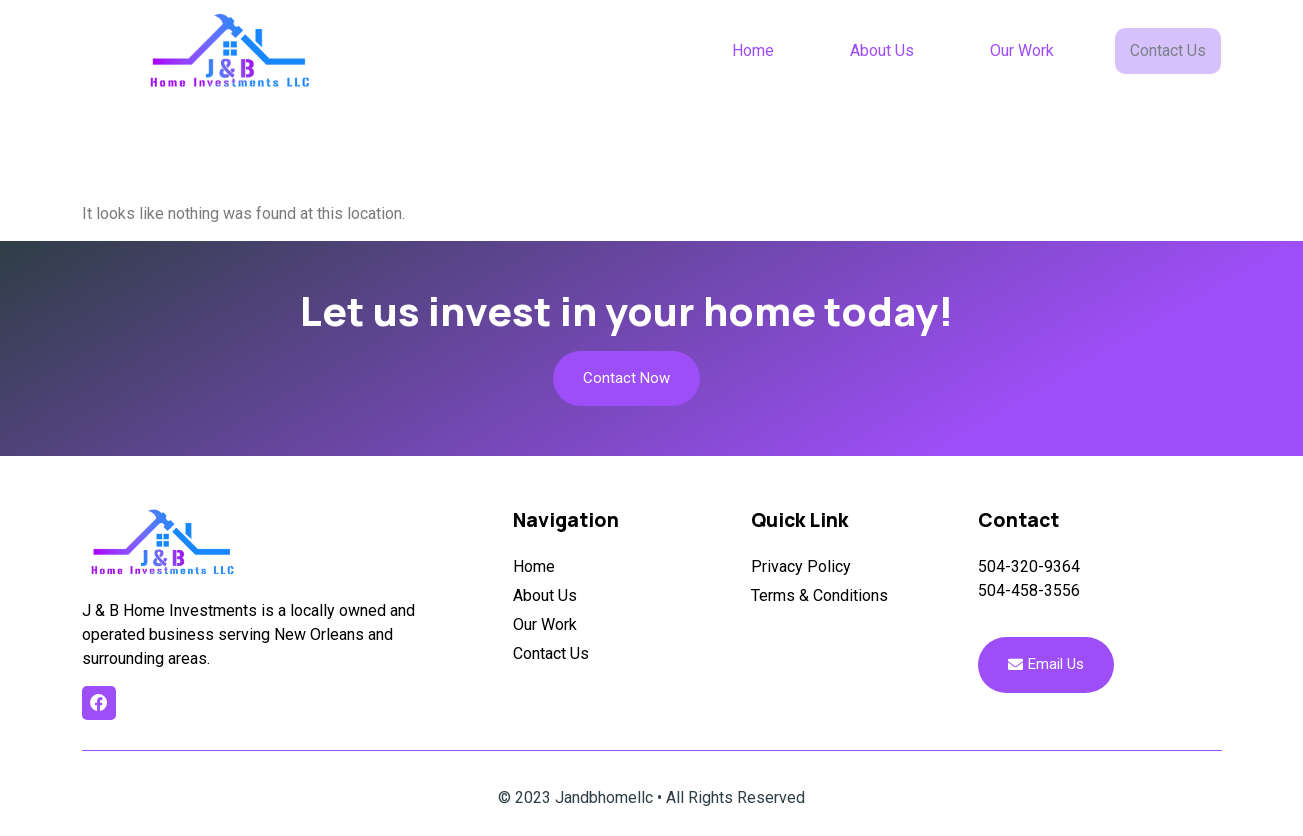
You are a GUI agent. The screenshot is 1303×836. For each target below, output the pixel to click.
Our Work (1024, 50)
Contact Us (1169, 50)
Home (755, 50)
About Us (884, 50)
